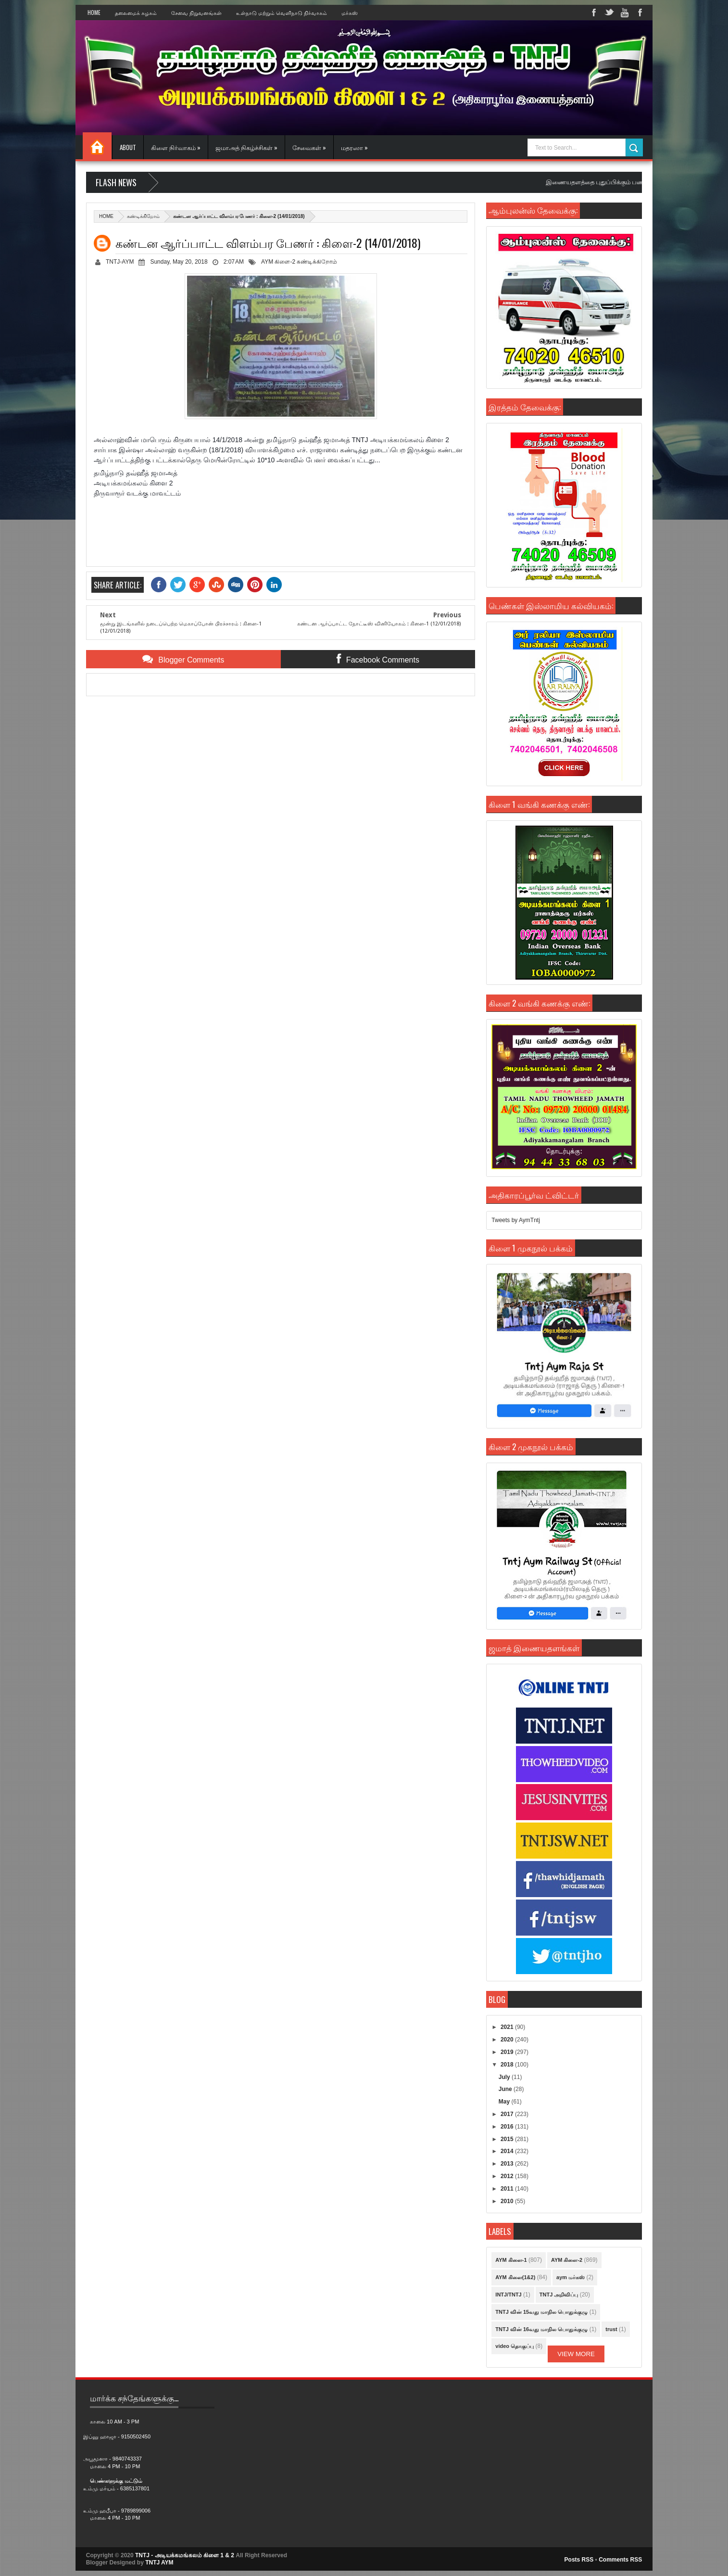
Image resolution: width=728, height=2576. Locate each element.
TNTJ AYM (159, 2562)
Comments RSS (620, 2559)
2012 (508, 2176)
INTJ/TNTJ (508, 2294)
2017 (508, 2114)
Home (94, 12)
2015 (508, 2139)
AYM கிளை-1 (511, 2260)
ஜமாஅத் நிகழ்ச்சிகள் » (246, 147)
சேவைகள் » (309, 147)
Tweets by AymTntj (515, 1220)
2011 (508, 2188)
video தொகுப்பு (514, 2346)
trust (611, 2329)
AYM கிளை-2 (278, 261)
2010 (508, 2201)
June (506, 2089)
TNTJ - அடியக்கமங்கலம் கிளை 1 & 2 (184, 2555)
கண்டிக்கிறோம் (143, 216)
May (505, 2101)
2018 (508, 2064)
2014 (508, 2151)
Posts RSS (579, 2559)
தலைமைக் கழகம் (136, 12)
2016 (508, 2126)
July (505, 2077)
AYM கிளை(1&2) (515, 2277)
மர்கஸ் (349, 12)
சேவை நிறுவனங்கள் (196, 12)
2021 (508, 2027)
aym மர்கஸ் (570, 2277)
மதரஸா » (354, 147)
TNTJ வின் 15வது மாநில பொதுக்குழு (541, 2312)
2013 (508, 2163)
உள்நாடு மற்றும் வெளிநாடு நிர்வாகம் (281, 12)
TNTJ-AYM (120, 261)
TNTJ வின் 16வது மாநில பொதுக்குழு (541, 2329)
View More (576, 2354)
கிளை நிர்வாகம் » (176, 147)
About (128, 147)
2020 (508, 2039)
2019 (508, 2052)
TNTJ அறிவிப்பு (559, 2294)
